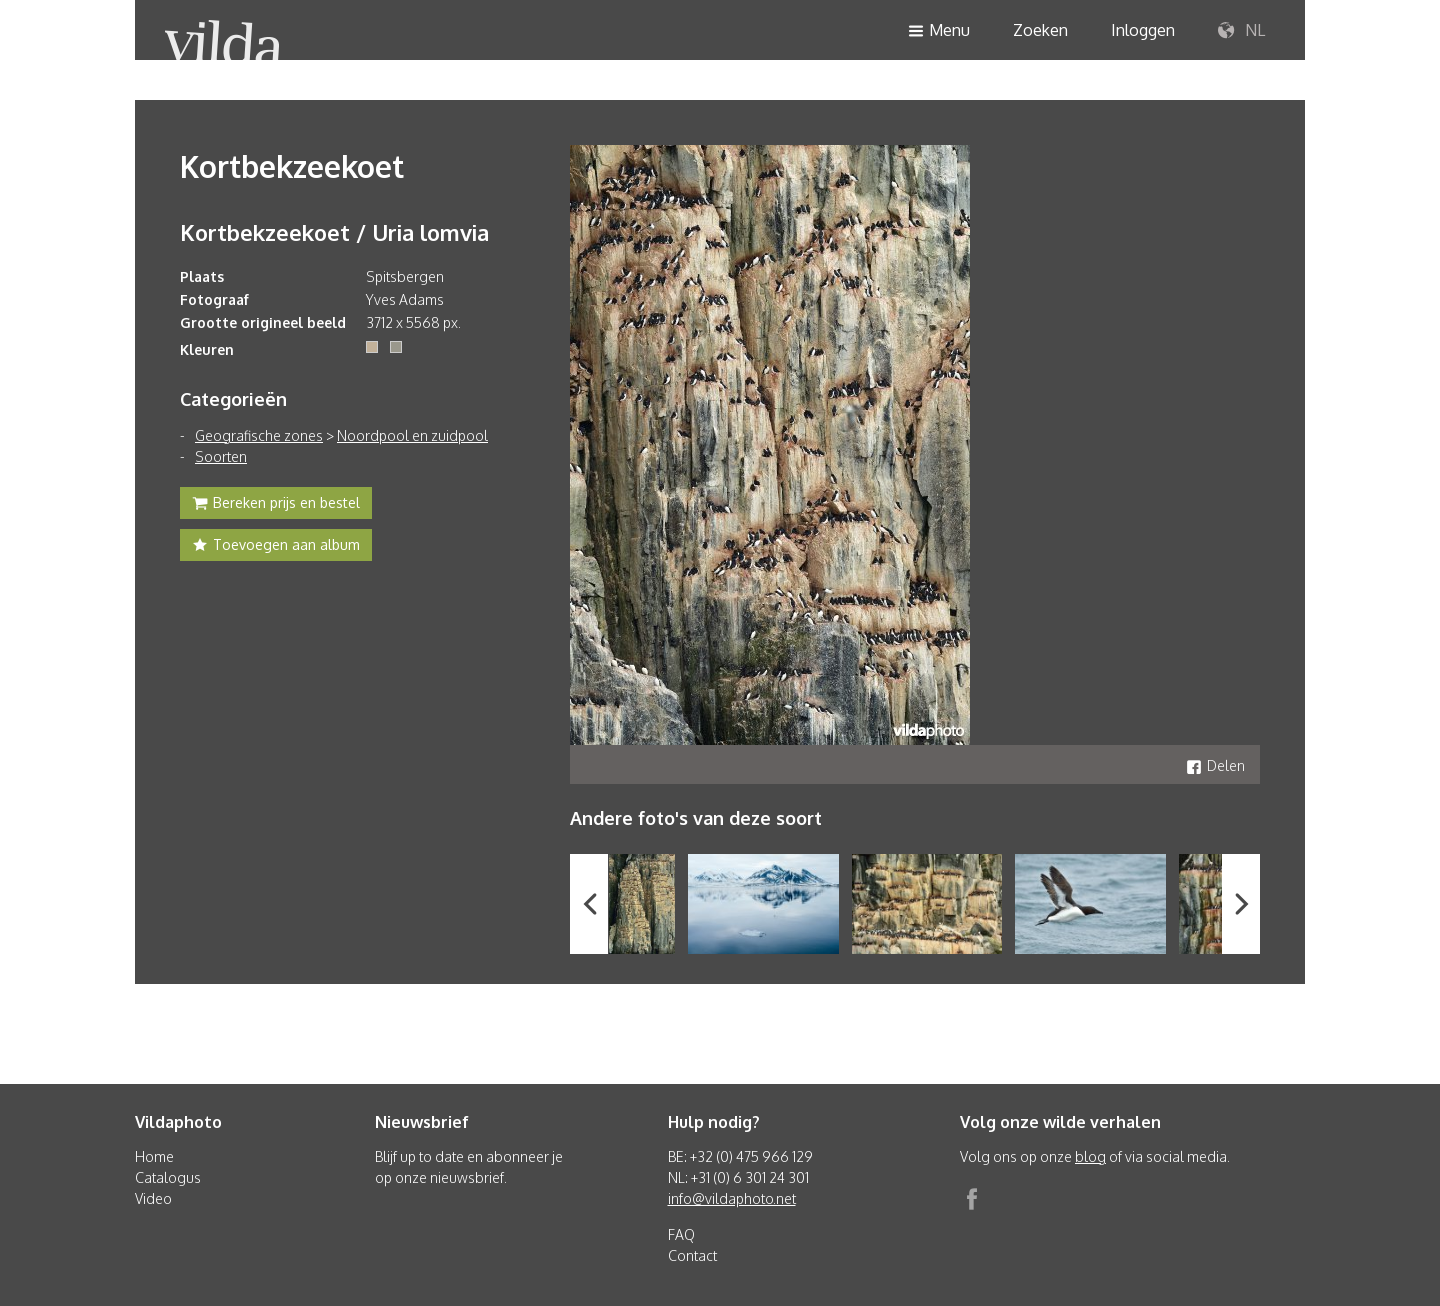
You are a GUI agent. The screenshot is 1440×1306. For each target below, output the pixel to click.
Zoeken (1040, 30)
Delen (1215, 765)
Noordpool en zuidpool (412, 435)
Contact (692, 1255)
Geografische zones (259, 435)
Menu (939, 31)
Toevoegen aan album (276, 547)
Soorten (221, 456)
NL (1241, 31)
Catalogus (168, 1177)
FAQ (681, 1234)
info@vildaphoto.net (732, 1198)
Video (153, 1198)
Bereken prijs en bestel (276, 505)
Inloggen (1143, 30)
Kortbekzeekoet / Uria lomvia (334, 232)
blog (1090, 1156)
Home (154, 1156)
